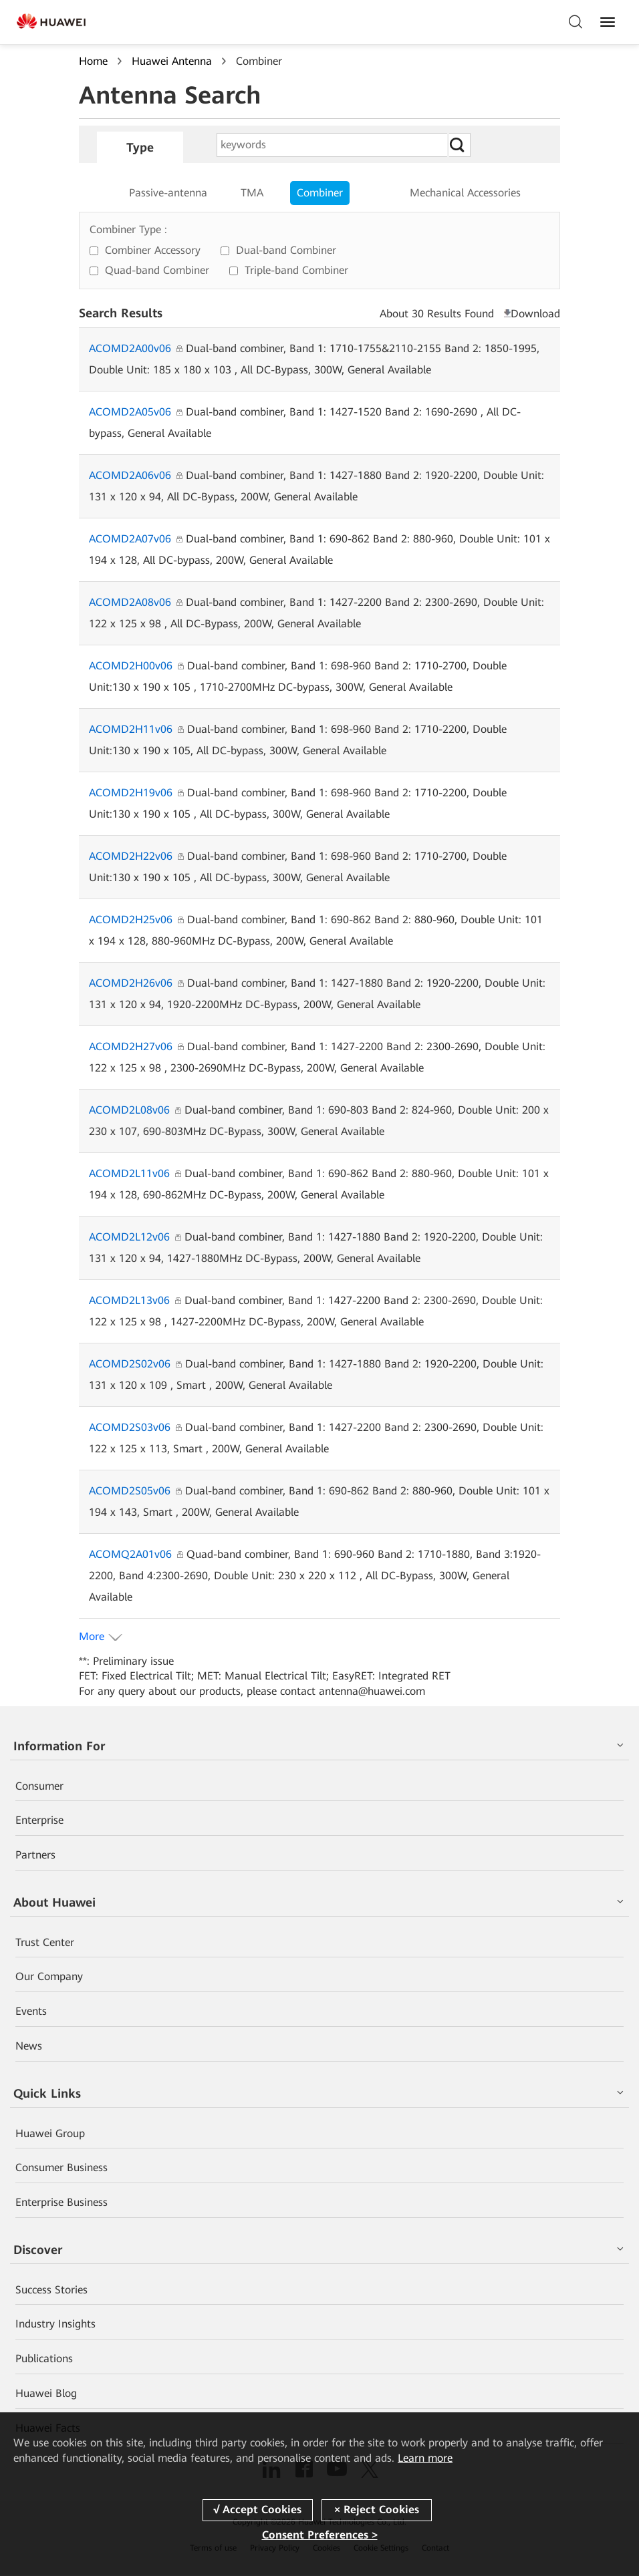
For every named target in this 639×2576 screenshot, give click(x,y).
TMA (252, 192)
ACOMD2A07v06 (135, 538)
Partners (35, 1855)
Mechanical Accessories (465, 192)
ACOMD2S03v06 (135, 1427)
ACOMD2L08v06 (135, 1110)
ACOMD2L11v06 (135, 1173)
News (28, 2046)
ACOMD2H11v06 (136, 729)
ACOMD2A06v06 (135, 475)
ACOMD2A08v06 (135, 602)
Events (31, 2011)
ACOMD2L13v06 (135, 1300)
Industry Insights (55, 2325)
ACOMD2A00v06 (135, 348)
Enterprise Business (61, 2203)
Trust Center (44, 1942)
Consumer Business (61, 2168)
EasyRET (352, 1676)
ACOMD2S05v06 (135, 1490)
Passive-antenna (168, 192)
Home (93, 61)
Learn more (425, 2458)
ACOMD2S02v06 (135, 1363)
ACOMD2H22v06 (136, 856)
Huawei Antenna (172, 61)
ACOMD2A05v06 (135, 412)
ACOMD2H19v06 (136, 792)
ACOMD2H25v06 (136, 919)
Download (535, 314)
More (91, 1636)
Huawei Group (50, 2134)
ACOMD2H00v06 (136, 665)
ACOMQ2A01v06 (136, 1554)
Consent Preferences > (320, 2535)
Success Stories (51, 2290)
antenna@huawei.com (372, 1691)
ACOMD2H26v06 (136, 983)
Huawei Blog (46, 2394)
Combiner (320, 192)
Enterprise (39, 1820)
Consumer (39, 1786)
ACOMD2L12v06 (135, 1237)
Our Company (49, 1977)
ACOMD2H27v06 (136, 1046)
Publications (44, 2360)
